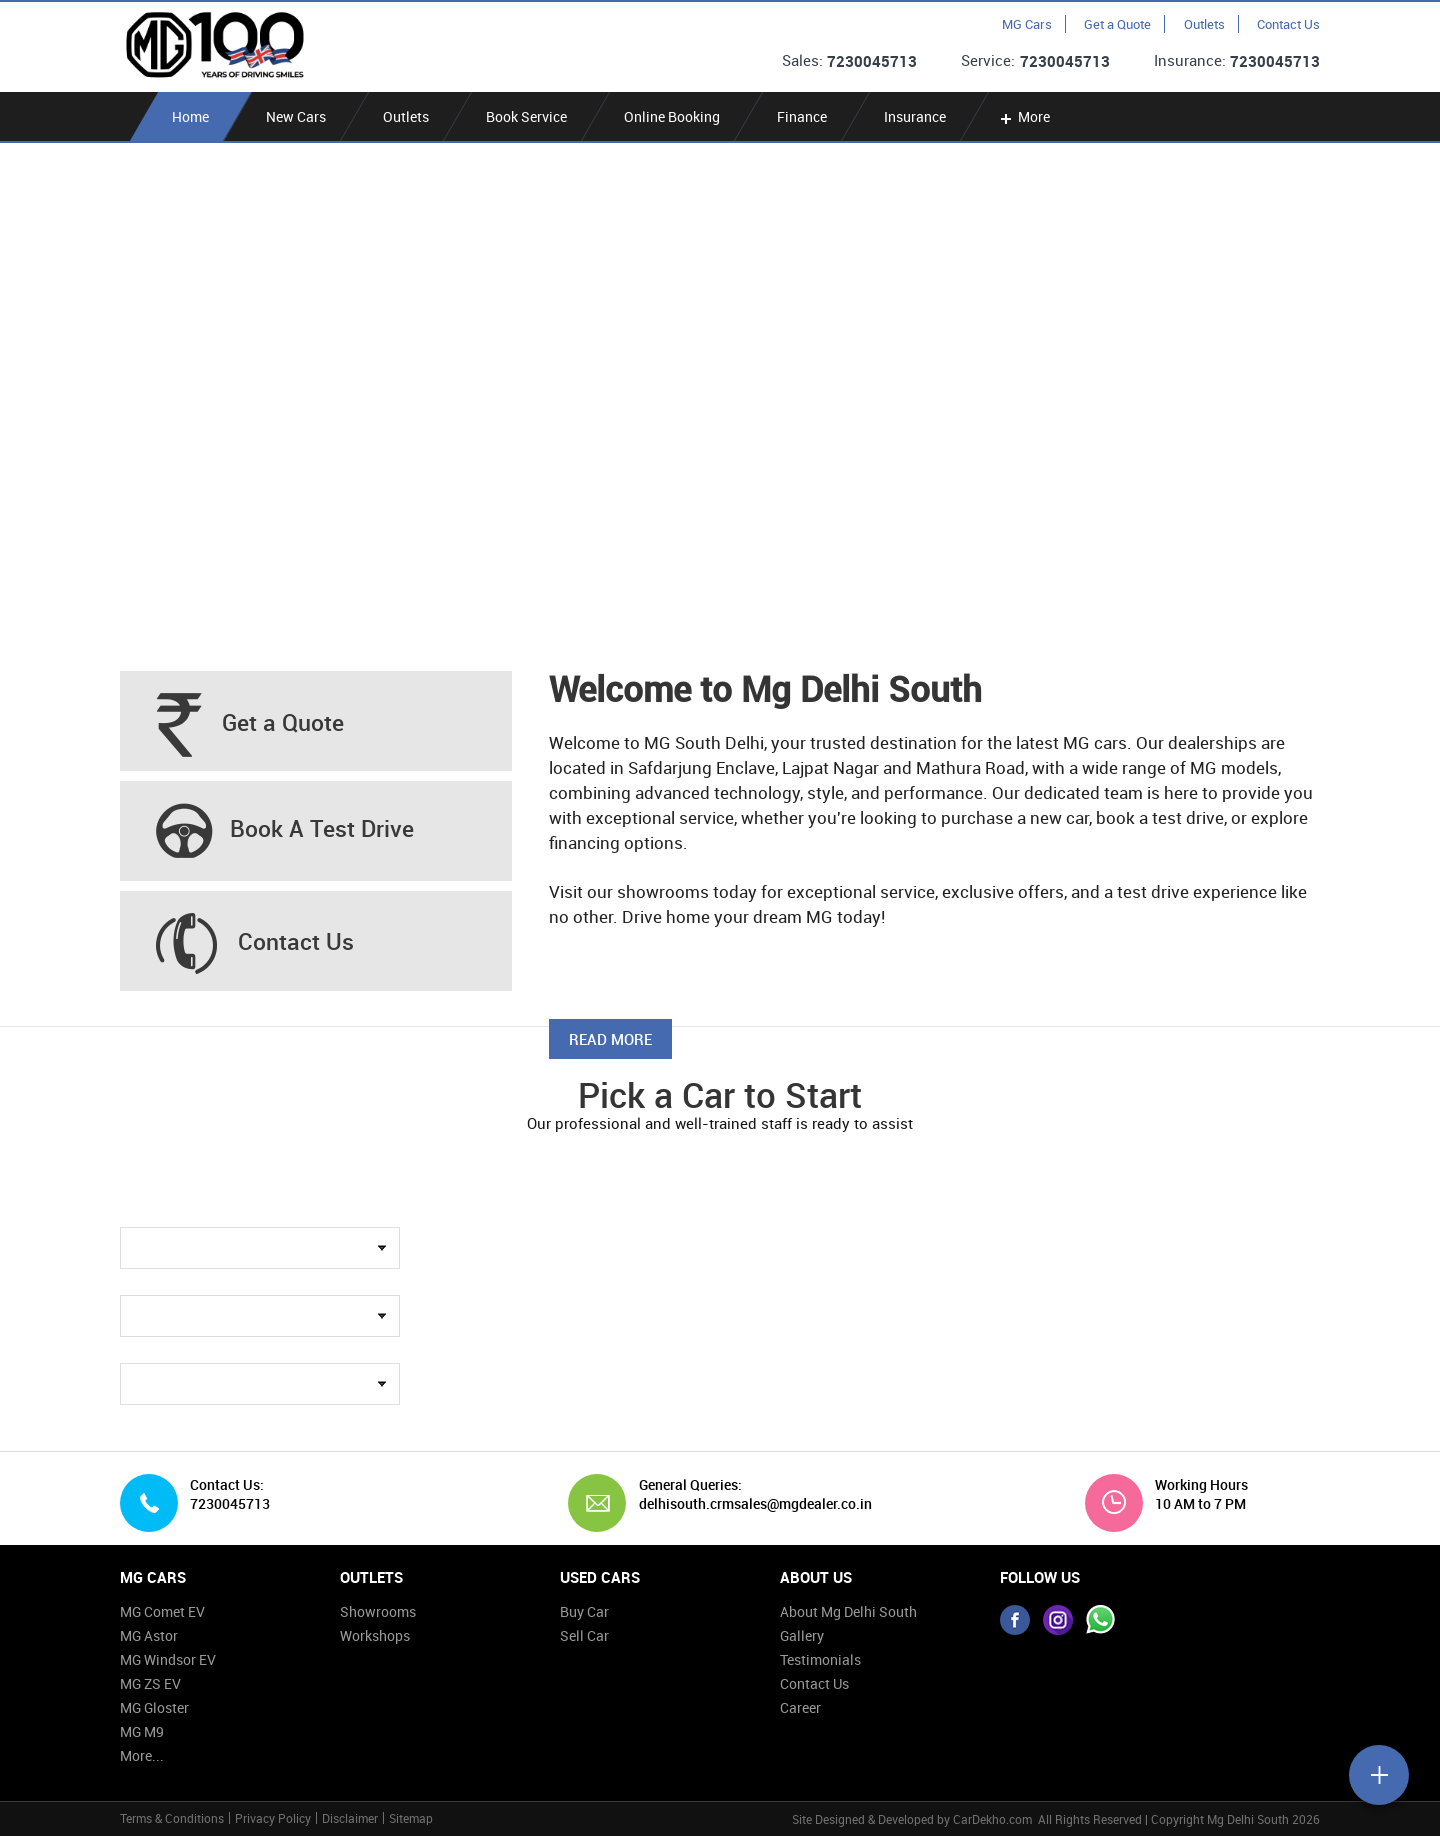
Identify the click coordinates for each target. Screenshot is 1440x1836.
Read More (610, 1039)
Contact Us (1288, 24)
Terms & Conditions (172, 1818)
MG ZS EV (150, 1683)
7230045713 (872, 61)
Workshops (375, 1635)
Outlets (1204, 24)
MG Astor (149, 1635)
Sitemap (411, 1818)
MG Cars (1027, 24)
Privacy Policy (273, 1818)
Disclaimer (350, 1818)
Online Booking (672, 116)
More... (142, 1755)
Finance (802, 116)
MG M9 (142, 1731)
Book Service (526, 116)
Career (800, 1707)
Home (190, 116)
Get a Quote (1117, 24)
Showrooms (378, 1611)
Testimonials (820, 1659)
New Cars (296, 116)
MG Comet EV (162, 1611)
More (1023, 116)
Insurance (915, 116)
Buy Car (584, 1611)
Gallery (802, 1635)
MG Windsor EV (168, 1659)
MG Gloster (154, 1707)
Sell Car (584, 1635)
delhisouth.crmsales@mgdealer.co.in (748, 1504)
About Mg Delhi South (848, 1611)
